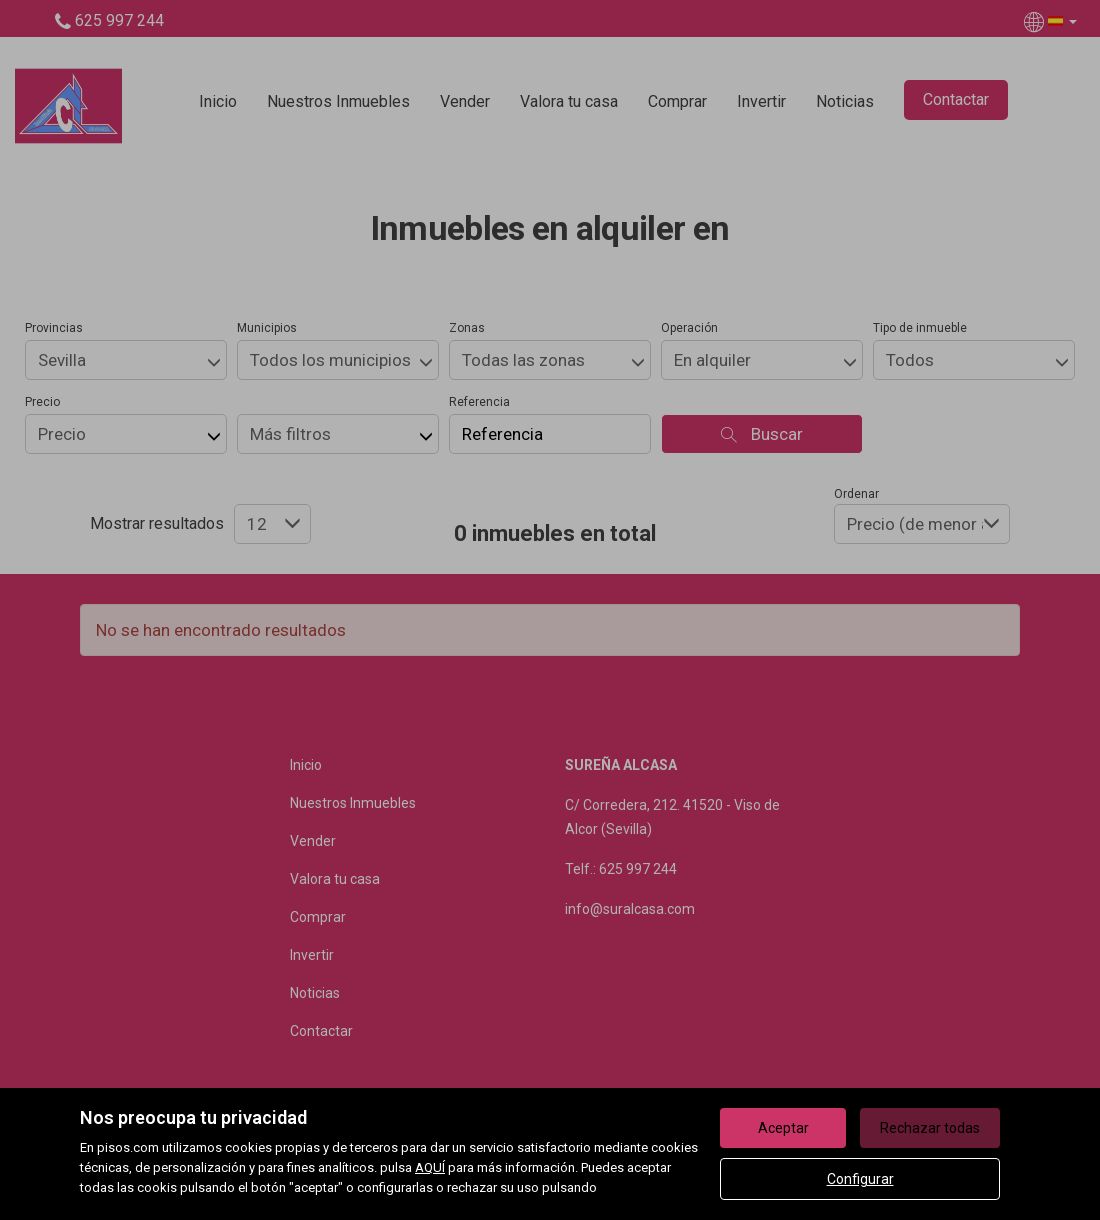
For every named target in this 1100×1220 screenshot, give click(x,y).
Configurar (860, 1179)
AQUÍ (430, 1167)
